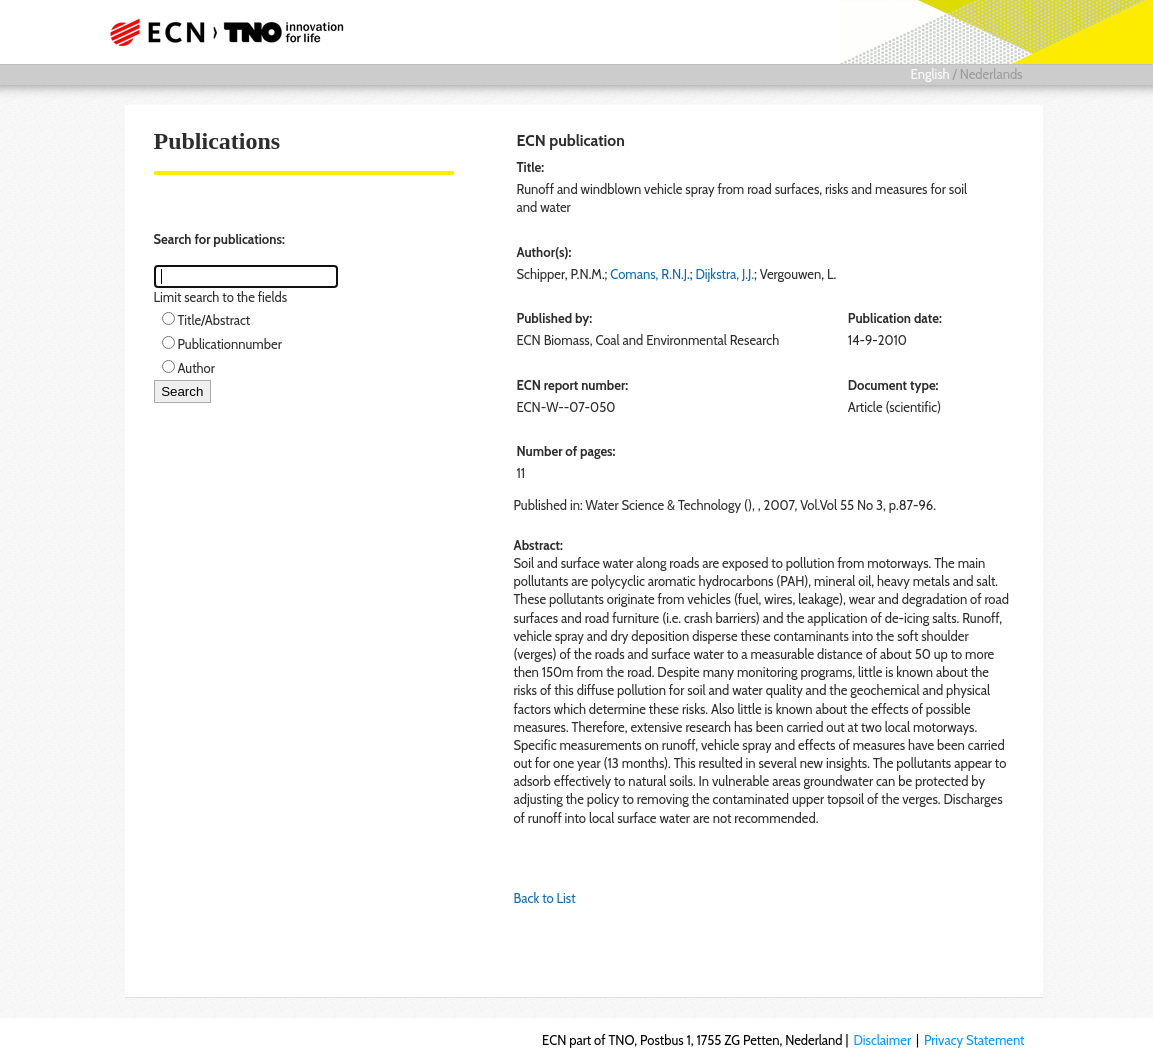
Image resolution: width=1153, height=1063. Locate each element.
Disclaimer (882, 1040)
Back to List (545, 898)
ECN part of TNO (232, 32)
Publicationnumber (230, 344)
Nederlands (991, 74)
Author (196, 368)
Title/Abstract (214, 320)
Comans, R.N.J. (649, 274)
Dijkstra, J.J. (725, 274)
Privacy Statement (974, 1040)
